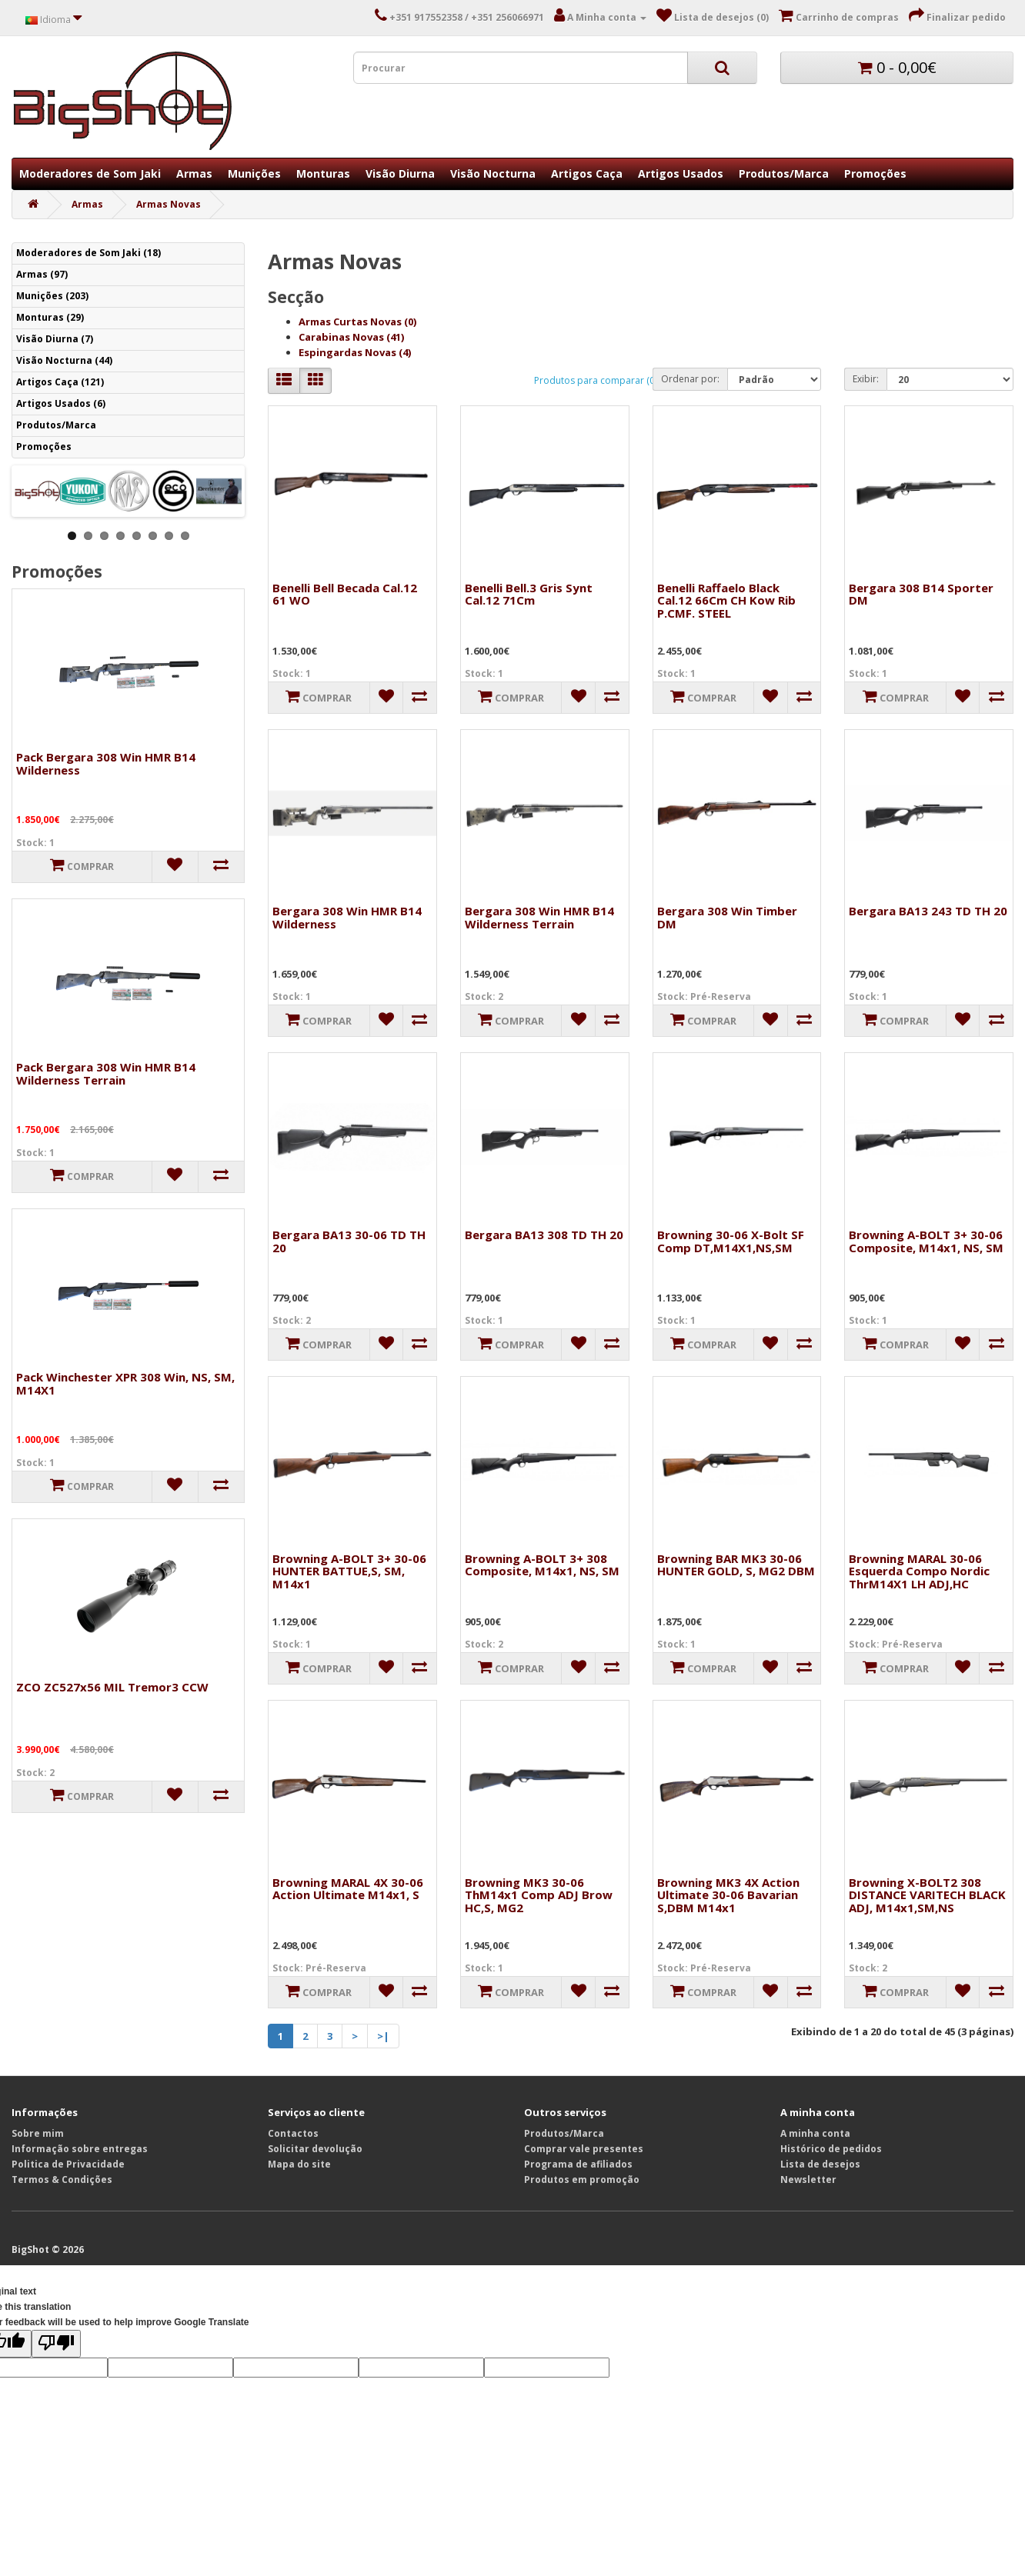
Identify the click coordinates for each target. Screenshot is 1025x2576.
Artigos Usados (680, 173)
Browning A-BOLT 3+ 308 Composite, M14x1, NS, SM (542, 1565)
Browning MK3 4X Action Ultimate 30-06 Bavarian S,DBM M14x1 (728, 1895)
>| (383, 2036)
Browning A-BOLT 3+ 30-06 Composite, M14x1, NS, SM (926, 1241)
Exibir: (866, 378)
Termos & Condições (62, 2179)
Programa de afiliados (578, 2164)
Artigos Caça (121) (60, 381)
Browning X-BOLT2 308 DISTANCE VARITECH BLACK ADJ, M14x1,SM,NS (927, 1895)
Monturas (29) (50, 317)
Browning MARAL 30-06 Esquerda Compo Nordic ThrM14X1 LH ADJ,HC (919, 1571)
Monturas (323, 173)
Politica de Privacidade (68, 2164)
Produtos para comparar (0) (595, 380)
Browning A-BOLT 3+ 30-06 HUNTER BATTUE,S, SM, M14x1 (349, 1571)
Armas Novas (168, 204)
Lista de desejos (820, 2164)
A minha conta (815, 2133)
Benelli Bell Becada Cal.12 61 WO (344, 594)
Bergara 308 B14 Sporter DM (921, 594)
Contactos (293, 2133)
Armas (194, 173)
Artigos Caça (587, 173)
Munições (254, 173)
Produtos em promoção (581, 2179)
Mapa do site (299, 2164)
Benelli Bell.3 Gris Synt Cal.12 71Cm (529, 594)
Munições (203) (52, 295)
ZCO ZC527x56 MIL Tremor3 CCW (112, 1687)
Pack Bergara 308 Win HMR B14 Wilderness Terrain (105, 1073)
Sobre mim (38, 2133)
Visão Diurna (400, 173)
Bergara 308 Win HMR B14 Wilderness (347, 917)
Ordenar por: (690, 378)
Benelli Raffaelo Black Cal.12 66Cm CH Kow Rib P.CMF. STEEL (726, 600)
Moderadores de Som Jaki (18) (88, 252)
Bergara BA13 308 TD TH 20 (544, 1234)
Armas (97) (42, 274)
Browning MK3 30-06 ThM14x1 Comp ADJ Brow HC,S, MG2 (539, 1895)
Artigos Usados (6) (60, 403)
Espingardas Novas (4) (355, 352)
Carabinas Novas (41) (351, 337)
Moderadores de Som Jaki (90, 173)
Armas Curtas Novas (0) (357, 321)
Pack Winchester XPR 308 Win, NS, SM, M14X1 (125, 1383)
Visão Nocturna (493, 173)
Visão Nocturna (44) (64, 360)
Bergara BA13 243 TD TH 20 (928, 910)
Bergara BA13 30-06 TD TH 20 (349, 1241)
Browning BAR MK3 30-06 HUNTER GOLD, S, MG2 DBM (736, 1565)
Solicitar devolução (315, 2148)
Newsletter (808, 2179)
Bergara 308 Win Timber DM (727, 917)
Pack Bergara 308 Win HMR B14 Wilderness (105, 763)
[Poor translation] (56, 2344)
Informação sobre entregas (80, 2148)
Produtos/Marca (784, 173)
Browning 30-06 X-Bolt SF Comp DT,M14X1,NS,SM (730, 1241)
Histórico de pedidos (831, 2148)
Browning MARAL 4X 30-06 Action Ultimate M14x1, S (347, 1889)
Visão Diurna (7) (54, 338)
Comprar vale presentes (583, 2148)
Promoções (875, 173)
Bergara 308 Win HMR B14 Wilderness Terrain (539, 917)
